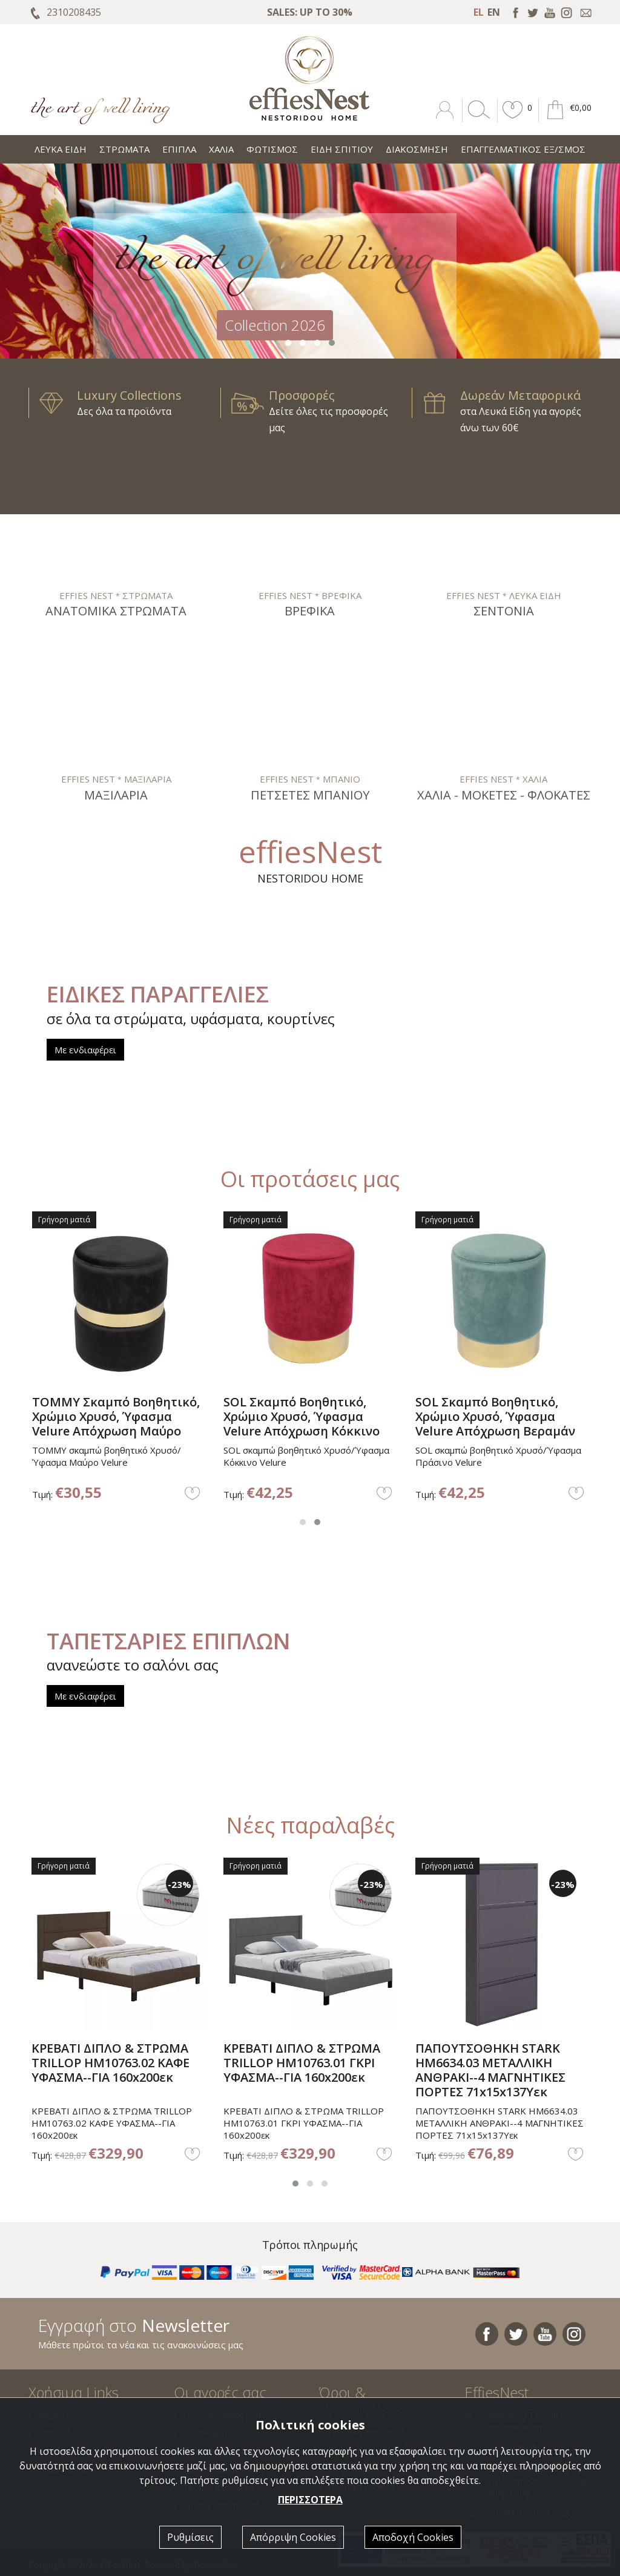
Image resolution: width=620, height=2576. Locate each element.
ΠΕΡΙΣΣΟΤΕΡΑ (310, 2499)
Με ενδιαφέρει (85, 1050)
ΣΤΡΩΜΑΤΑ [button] (124, 149)
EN (493, 12)
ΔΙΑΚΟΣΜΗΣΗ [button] (417, 149)
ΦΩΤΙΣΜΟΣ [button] (272, 149)
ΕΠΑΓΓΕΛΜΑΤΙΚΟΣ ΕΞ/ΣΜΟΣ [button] (523, 149)
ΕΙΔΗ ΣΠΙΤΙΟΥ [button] (342, 149)
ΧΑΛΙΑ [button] (221, 149)
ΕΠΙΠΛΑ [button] (179, 149)
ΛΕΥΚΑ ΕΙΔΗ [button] (61, 149)
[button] (512, 119)
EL (478, 12)
